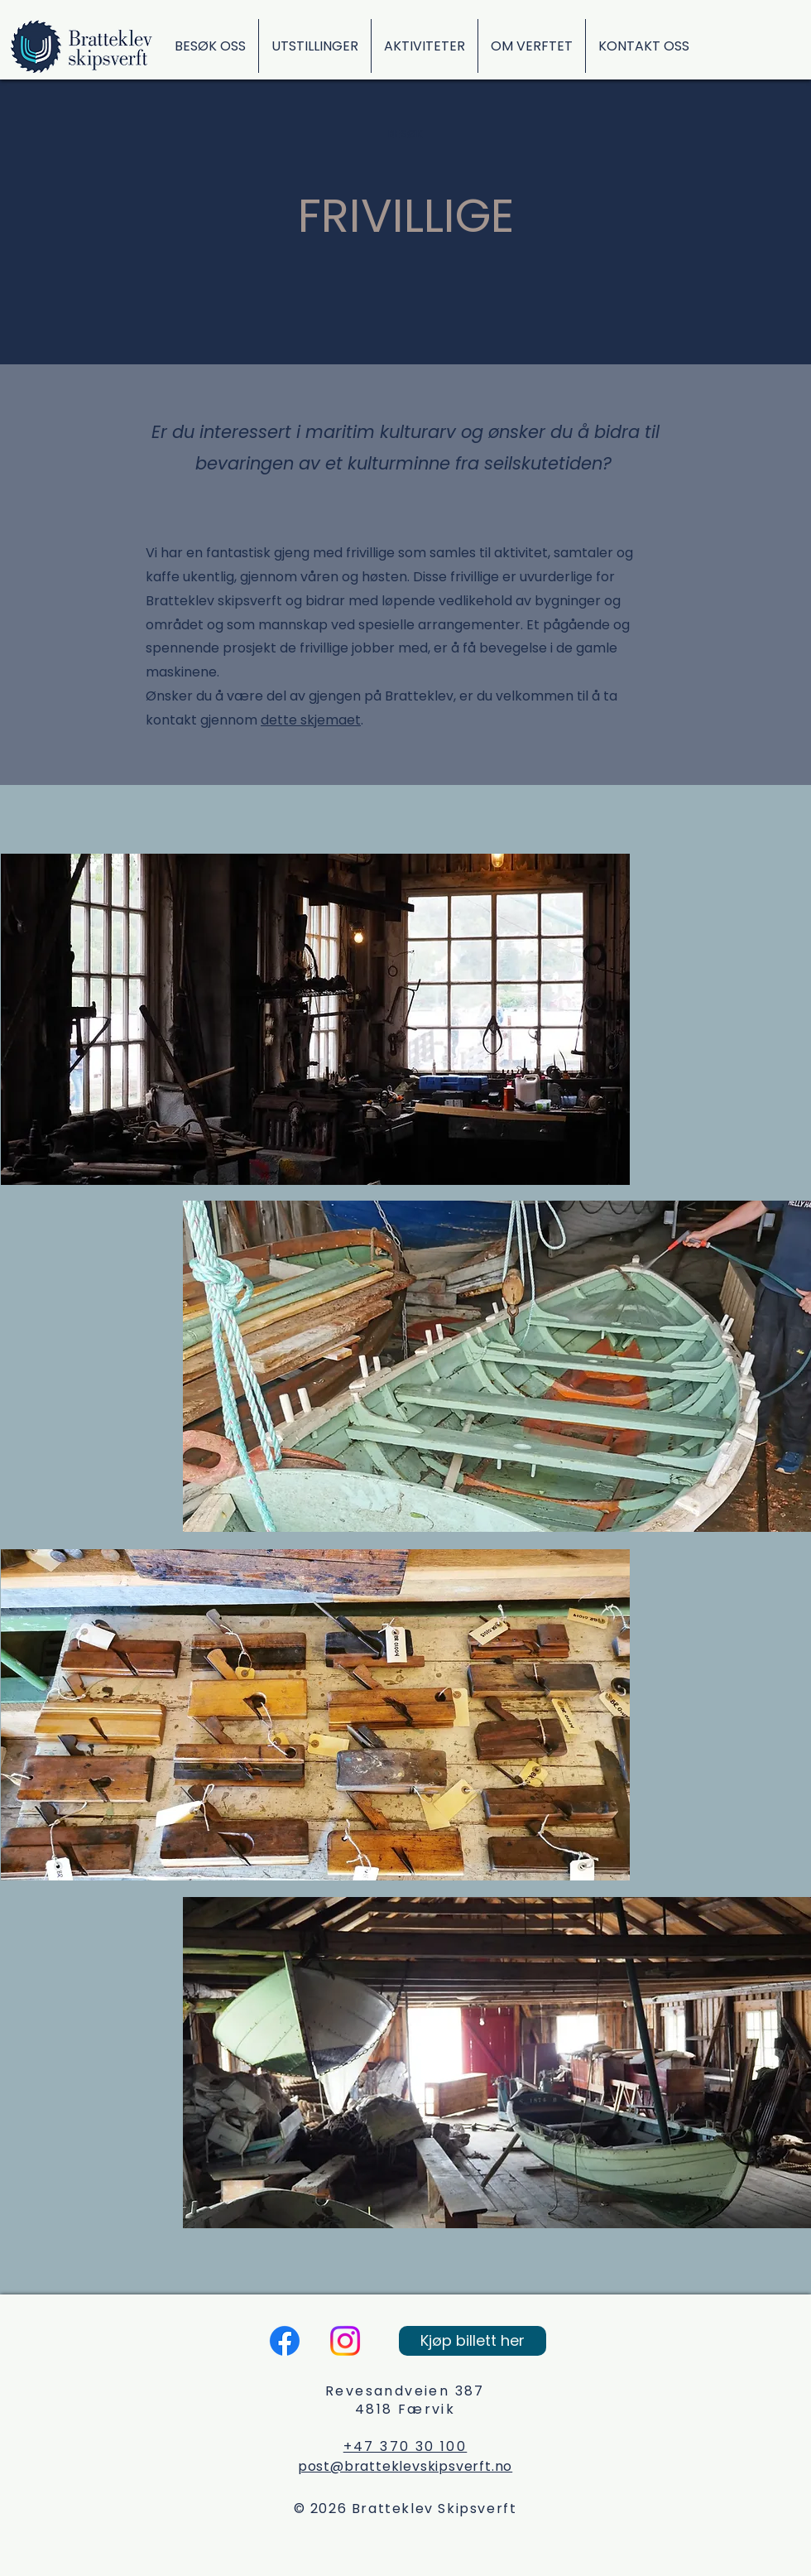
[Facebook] (285, 2341)
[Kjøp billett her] (472, 2341)
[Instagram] (345, 2341)
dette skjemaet (311, 719)
